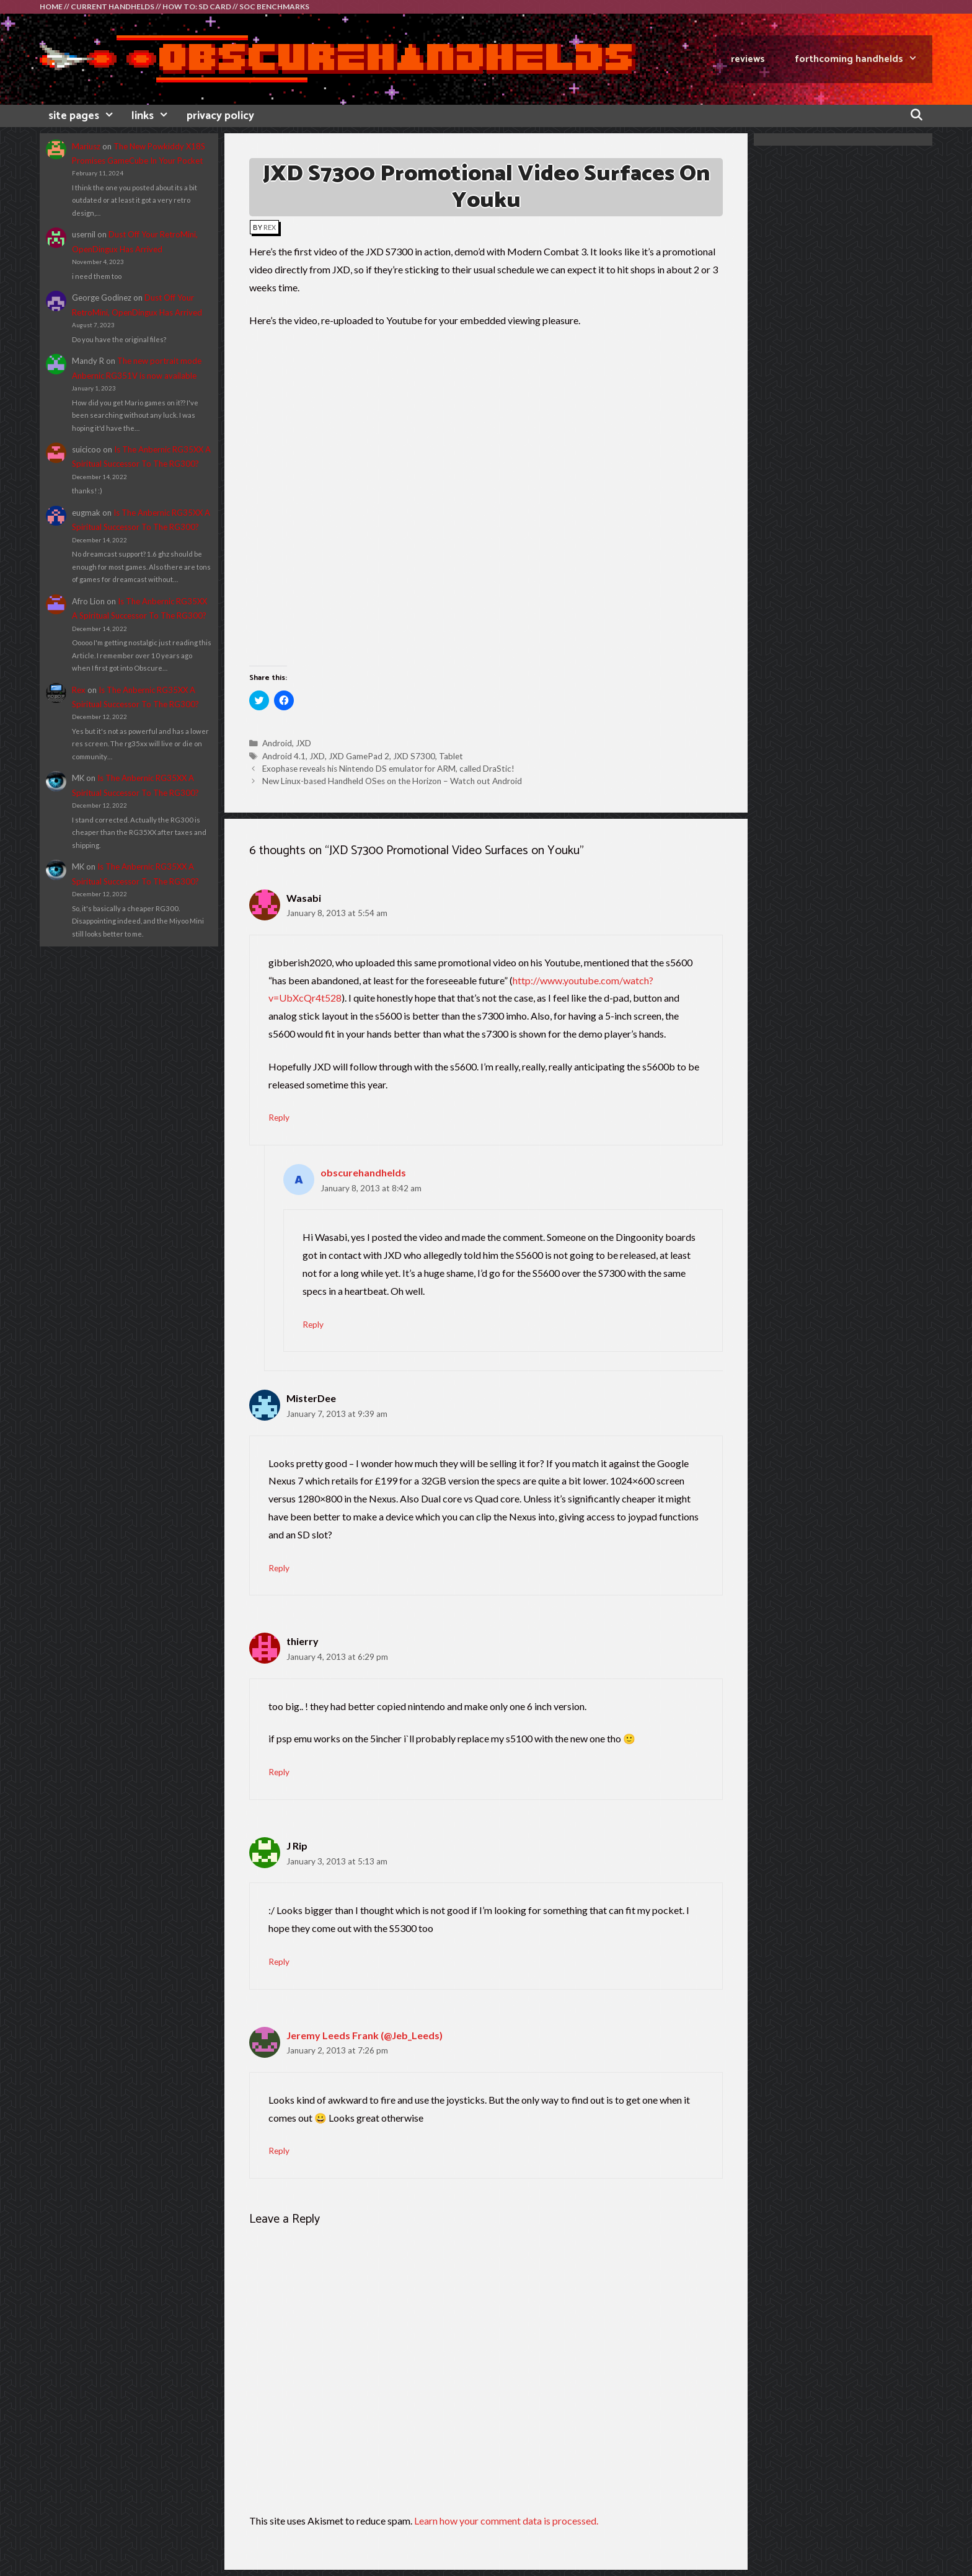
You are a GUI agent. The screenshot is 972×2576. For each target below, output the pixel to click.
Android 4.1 (284, 756)
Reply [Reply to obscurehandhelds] (313, 1325)
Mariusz (86, 146)
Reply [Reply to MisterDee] (278, 1568)
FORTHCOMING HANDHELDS (863, 59)
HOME (51, 6)
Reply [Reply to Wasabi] (278, 1118)
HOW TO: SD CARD (196, 6)
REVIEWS (748, 59)
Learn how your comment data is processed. (506, 2520)
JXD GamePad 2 (359, 756)
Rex (79, 690)
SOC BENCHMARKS (274, 6)
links (154, 116)
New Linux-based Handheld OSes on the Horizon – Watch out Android (392, 781)
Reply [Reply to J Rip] (278, 1962)
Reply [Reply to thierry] (278, 1772)
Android (277, 743)
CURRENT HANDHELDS (112, 6)
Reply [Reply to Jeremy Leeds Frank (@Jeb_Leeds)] (278, 2151)
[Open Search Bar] (916, 116)
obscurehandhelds (363, 1172)
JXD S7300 (414, 756)
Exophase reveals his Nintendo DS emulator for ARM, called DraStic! (388, 769)
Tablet (451, 756)
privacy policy (220, 116)
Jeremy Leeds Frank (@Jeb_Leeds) (364, 2035)
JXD (303, 743)
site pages (85, 116)
